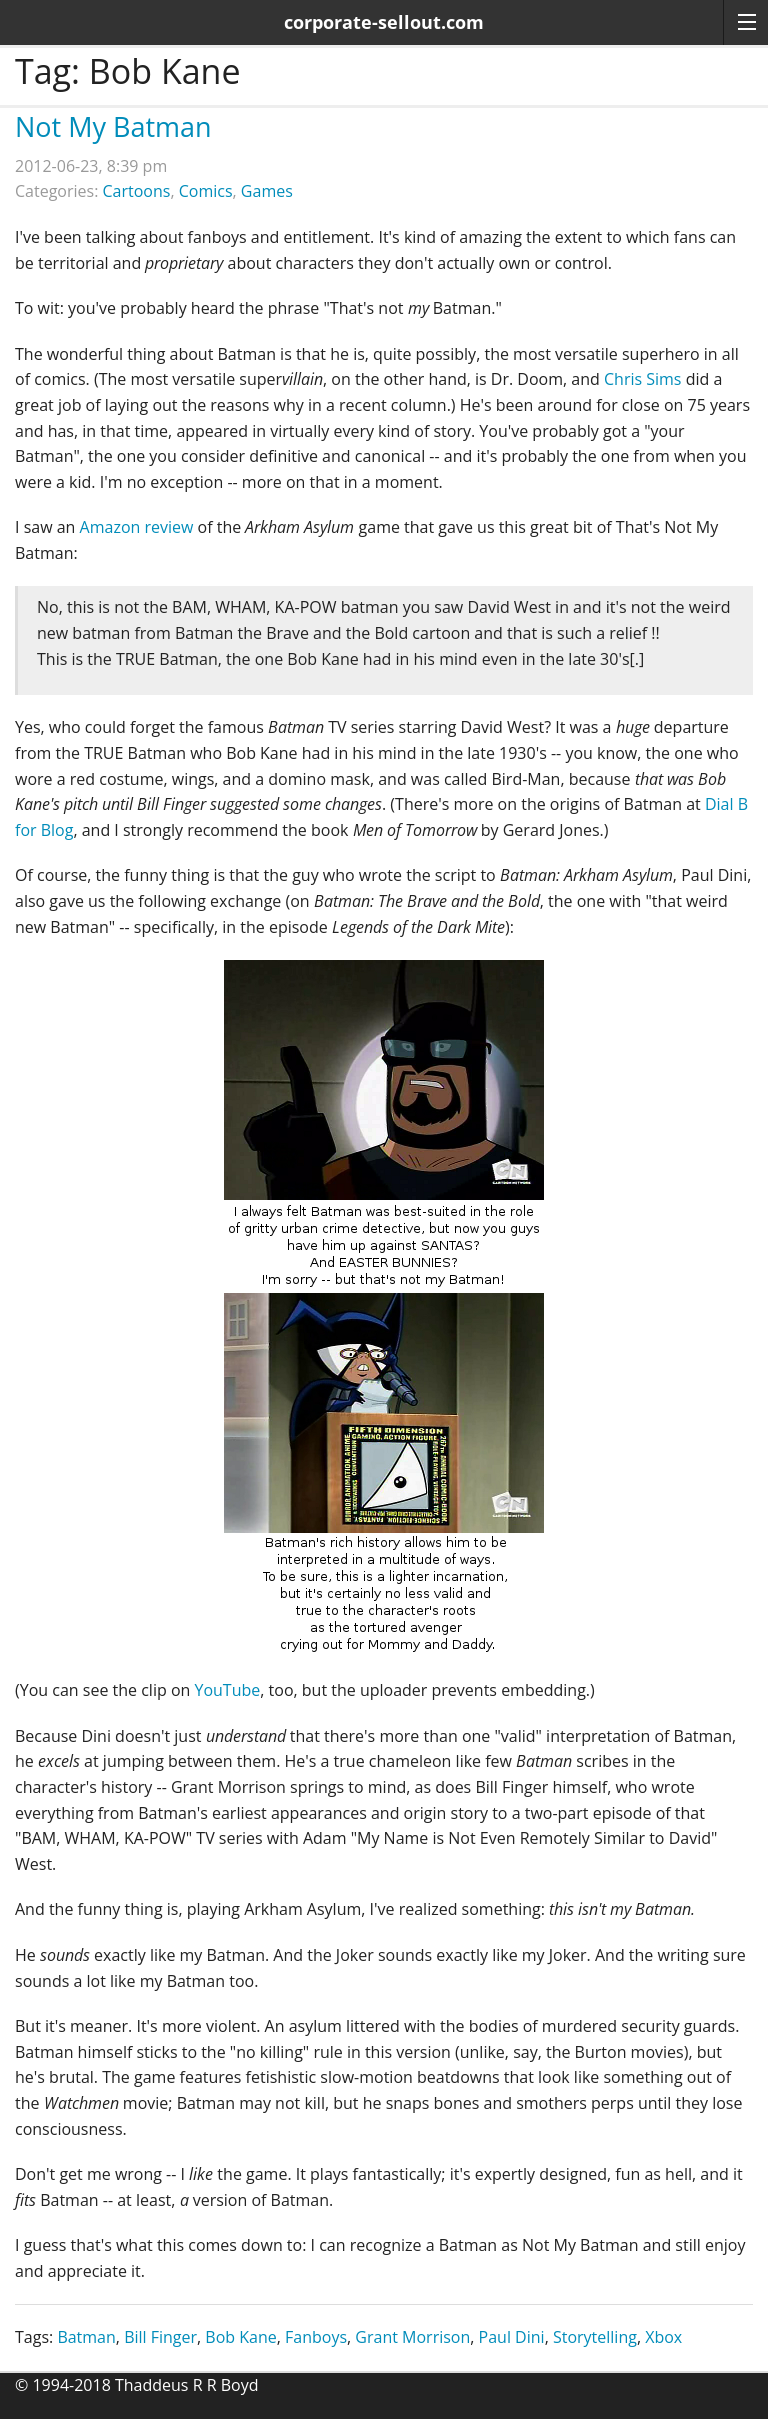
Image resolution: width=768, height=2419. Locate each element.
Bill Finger (160, 2337)
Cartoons (137, 191)
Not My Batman (113, 126)
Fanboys (316, 2337)
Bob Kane (240, 2337)
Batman (86, 2337)
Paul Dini (512, 2337)
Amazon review (137, 527)
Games (267, 191)
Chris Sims (643, 379)
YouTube (227, 1690)
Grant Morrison (412, 2337)
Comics (206, 191)
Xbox (663, 2337)
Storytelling (595, 2337)
